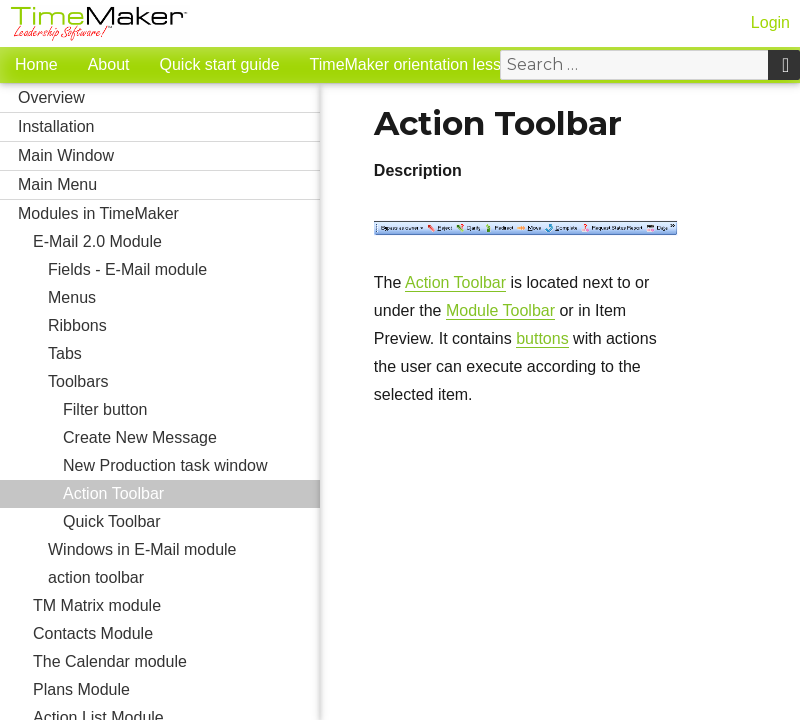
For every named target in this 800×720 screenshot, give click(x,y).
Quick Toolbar (112, 521)
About (109, 64)
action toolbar (184, 578)
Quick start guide (220, 64)
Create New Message (191, 438)
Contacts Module (176, 634)
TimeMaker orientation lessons (418, 64)
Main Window (169, 156)
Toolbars (184, 382)
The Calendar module (176, 662)
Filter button (105, 409)
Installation (169, 127)
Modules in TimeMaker (169, 214)
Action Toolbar (113, 493)
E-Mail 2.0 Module (176, 242)
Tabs (184, 354)
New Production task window (191, 466)
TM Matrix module (176, 606)
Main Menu (169, 185)
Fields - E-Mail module (184, 270)
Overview (169, 98)
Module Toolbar (500, 310)
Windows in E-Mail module (184, 550)
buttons (542, 338)
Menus (184, 298)
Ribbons (77, 325)
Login (770, 22)
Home (36, 64)
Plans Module (176, 690)
